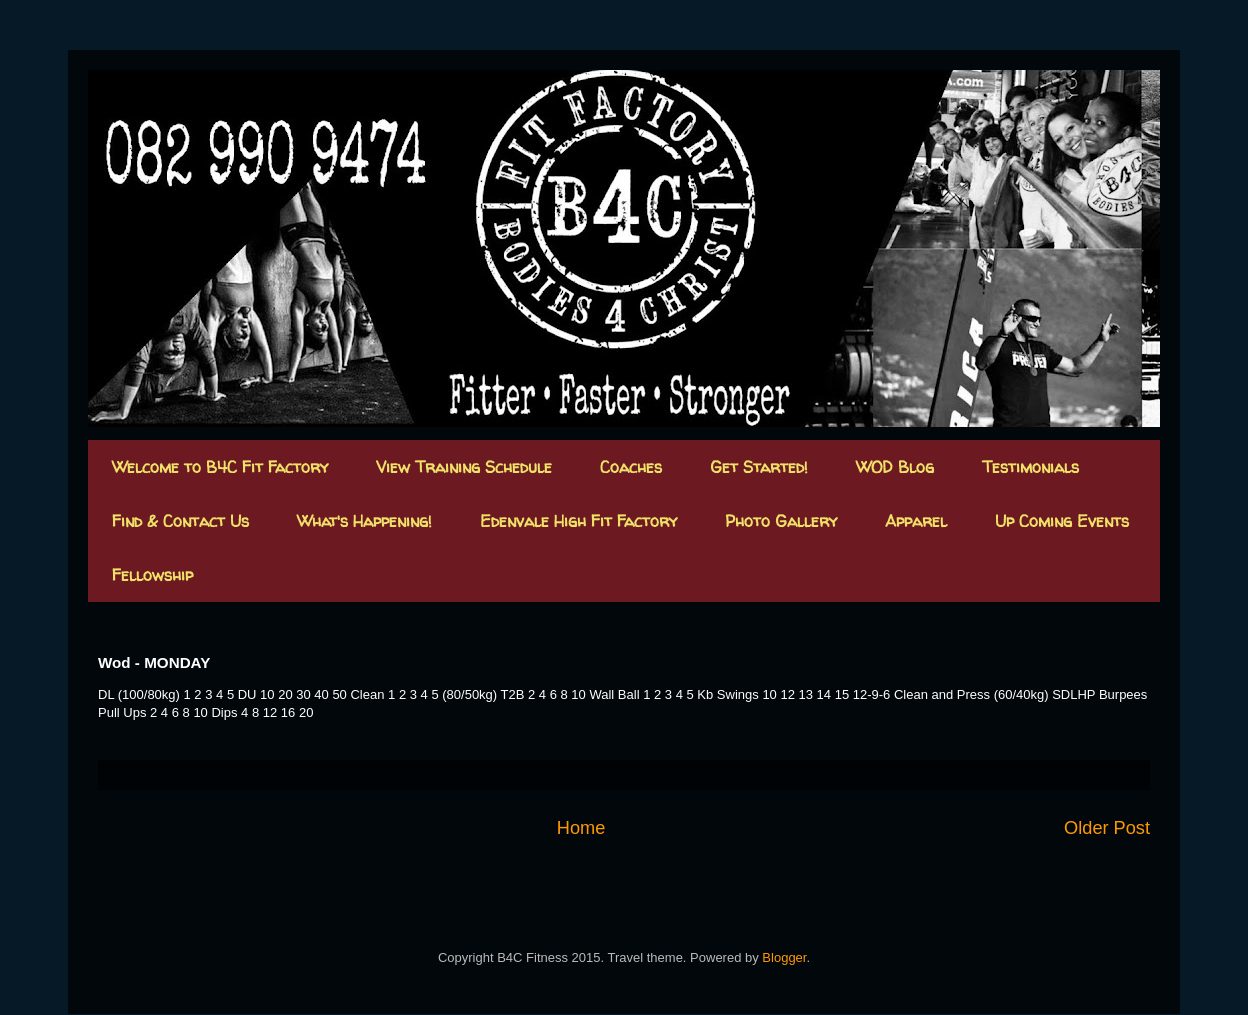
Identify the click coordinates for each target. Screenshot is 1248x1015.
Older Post (1107, 828)
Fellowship (152, 575)
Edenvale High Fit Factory (578, 521)
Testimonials (1030, 467)
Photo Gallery (781, 521)
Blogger (784, 957)
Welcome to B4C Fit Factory (220, 467)
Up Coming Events (1062, 521)
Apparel (916, 521)
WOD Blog (895, 467)
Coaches (631, 467)
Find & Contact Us (180, 521)
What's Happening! (364, 521)
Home (581, 828)
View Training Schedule (464, 467)
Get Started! (759, 467)
